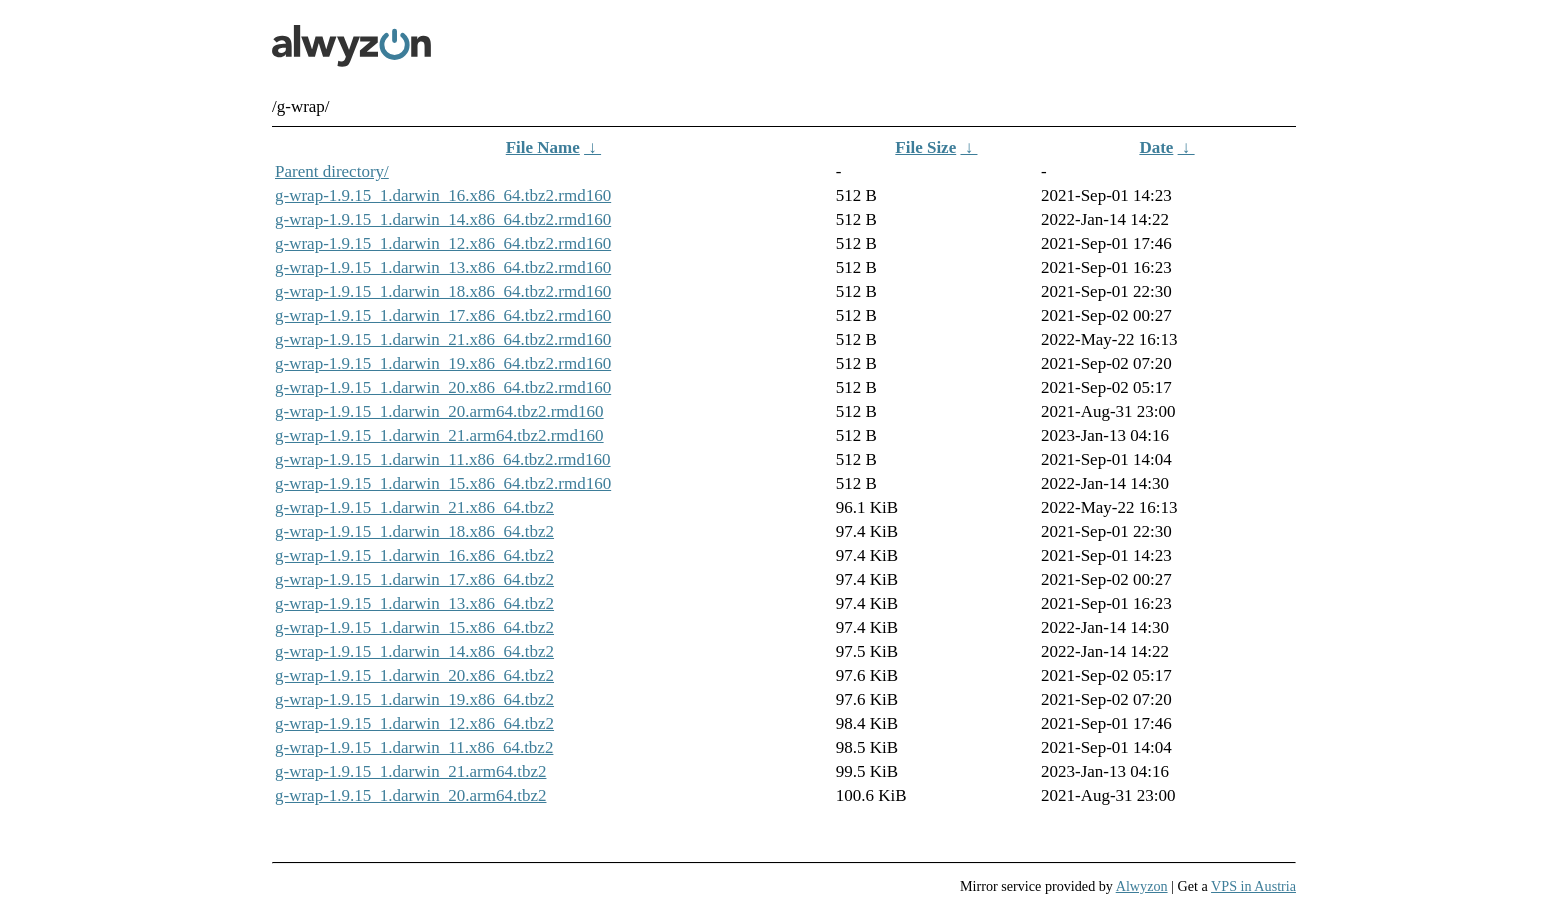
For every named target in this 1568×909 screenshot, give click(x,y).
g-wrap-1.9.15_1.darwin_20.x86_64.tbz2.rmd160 (443, 387)
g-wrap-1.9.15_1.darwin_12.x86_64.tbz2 (414, 723)
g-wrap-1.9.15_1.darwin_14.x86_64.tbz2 (414, 651)
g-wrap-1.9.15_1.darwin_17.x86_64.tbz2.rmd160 (443, 315)
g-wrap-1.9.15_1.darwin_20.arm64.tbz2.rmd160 (439, 411)
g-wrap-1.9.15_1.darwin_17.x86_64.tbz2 (414, 579)
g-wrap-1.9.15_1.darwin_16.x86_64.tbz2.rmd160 (443, 195)
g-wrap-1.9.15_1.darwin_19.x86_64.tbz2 (414, 699)
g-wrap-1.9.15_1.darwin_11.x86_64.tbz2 (414, 747)
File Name (543, 147)
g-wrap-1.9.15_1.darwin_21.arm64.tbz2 (410, 771)
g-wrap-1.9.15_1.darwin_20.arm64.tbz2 (410, 795)
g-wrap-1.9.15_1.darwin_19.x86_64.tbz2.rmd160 (443, 363)
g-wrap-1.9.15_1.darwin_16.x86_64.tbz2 (414, 555)
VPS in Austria (1253, 886)
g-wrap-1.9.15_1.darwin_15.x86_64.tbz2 (414, 627)
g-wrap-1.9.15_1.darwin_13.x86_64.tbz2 (414, 603)
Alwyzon (1142, 886)
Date (1156, 147)
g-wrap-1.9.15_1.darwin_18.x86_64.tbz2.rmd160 (443, 291)
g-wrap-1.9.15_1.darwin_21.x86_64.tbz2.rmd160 (443, 339)
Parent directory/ (332, 171)
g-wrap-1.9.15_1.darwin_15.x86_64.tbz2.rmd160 (443, 483)
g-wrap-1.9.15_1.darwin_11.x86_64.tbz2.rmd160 (443, 459)
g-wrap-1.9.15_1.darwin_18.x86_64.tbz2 (414, 531)
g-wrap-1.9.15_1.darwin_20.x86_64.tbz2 (414, 675)
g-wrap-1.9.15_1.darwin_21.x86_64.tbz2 (414, 507)
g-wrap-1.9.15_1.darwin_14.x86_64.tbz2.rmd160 (443, 219)
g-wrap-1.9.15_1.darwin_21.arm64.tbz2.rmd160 (439, 435)
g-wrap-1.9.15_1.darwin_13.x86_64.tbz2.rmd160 (443, 267)
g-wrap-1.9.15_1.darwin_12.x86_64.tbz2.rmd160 (443, 243)
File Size (925, 147)
